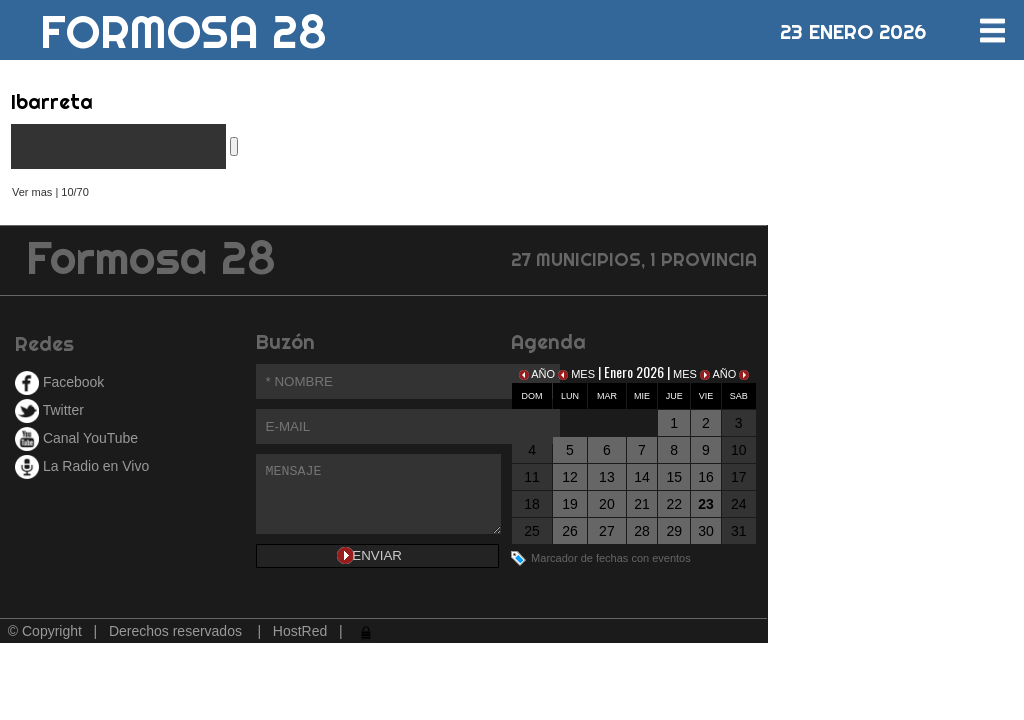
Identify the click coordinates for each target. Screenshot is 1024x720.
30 (706, 531)
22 (674, 504)
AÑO (538, 374)
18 (532, 504)
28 (642, 531)
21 (642, 504)
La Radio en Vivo (82, 466)
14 (642, 477)
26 (570, 531)
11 (532, 477)
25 (532, 531)
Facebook (59, 382)
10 (739, 450)
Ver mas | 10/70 (50, 192)
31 (739, 531)
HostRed (300, 631)
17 (739, 477)
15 (674, 477)
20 (607, 504)
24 (739, 504)
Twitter (49, 410)
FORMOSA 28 (183, 24)
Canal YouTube (76, 438)
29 (674, 531)
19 (570, 504)
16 (706, 477)
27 (607, 531)
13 (607, 477)
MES (578, 374)
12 (570, 477)
